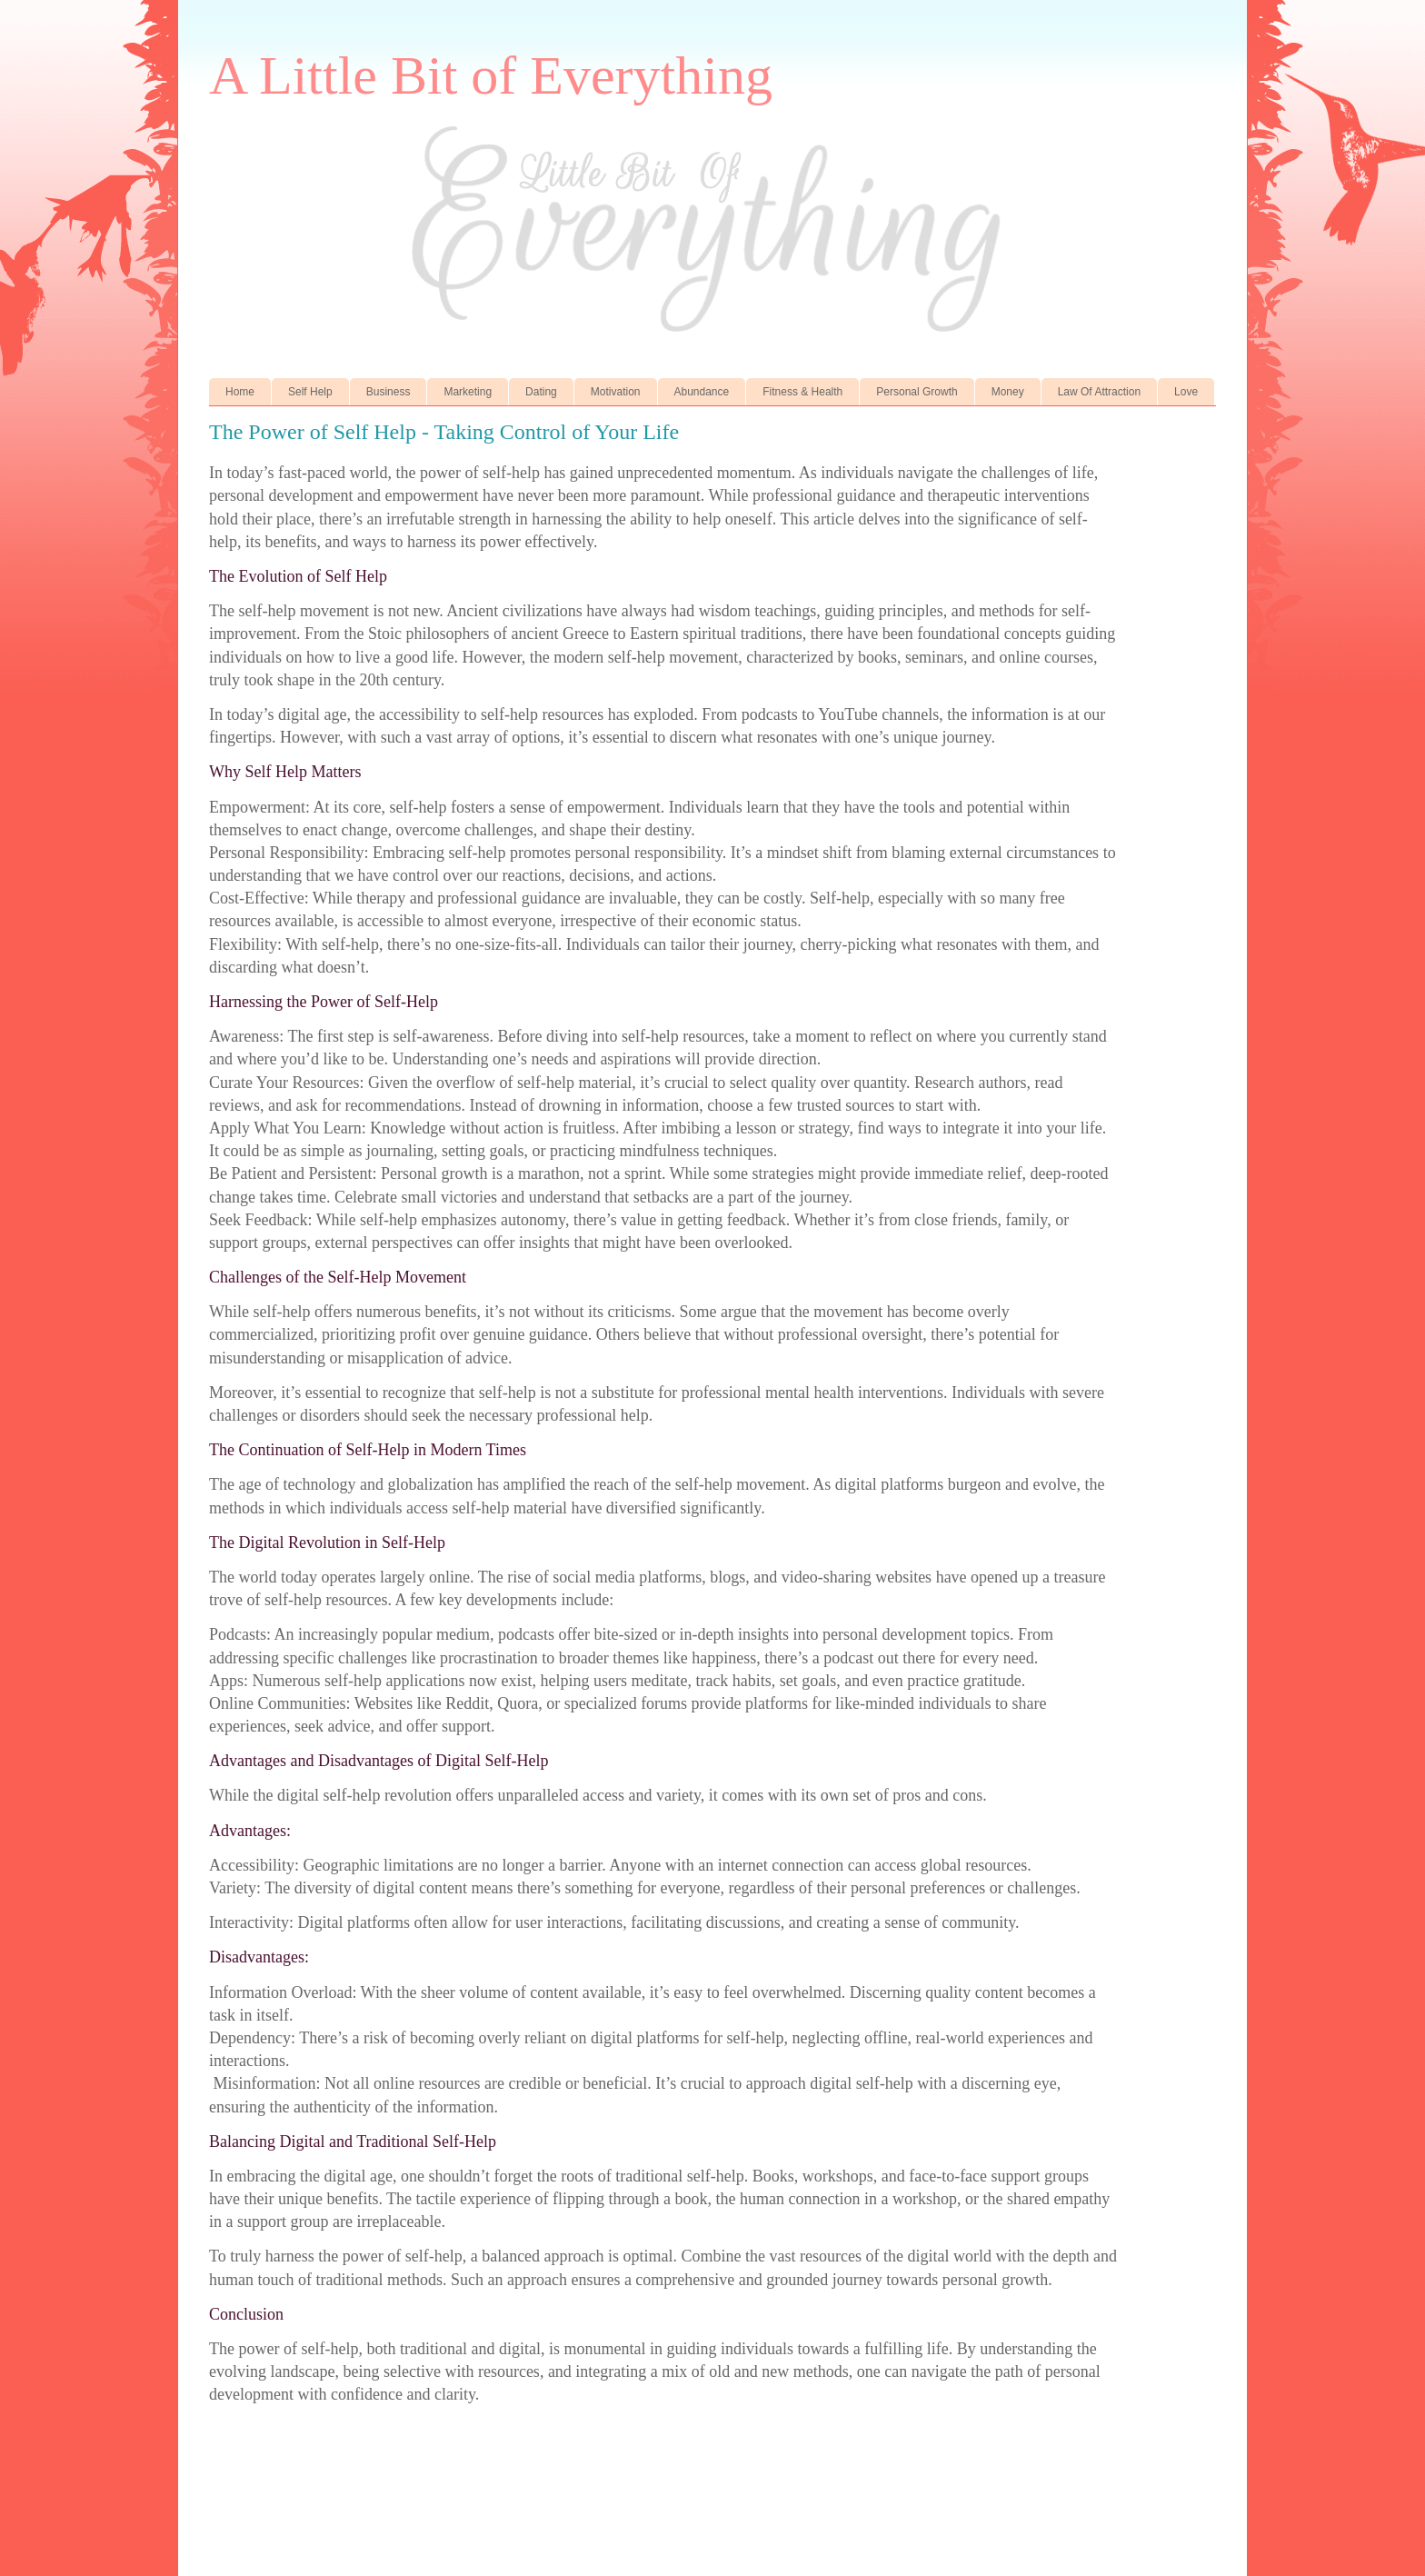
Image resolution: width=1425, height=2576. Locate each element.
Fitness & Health (802, 391)
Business (388, 391)
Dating (541, 391)
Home (239, 391)
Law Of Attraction (1099, 391)
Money (1008, 391)
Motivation (616, 391)
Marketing (467, 391)
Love (1186, 391)
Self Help (310, 391)
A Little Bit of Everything (490, 75)
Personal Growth (916, 391)
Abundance (702, 391)
